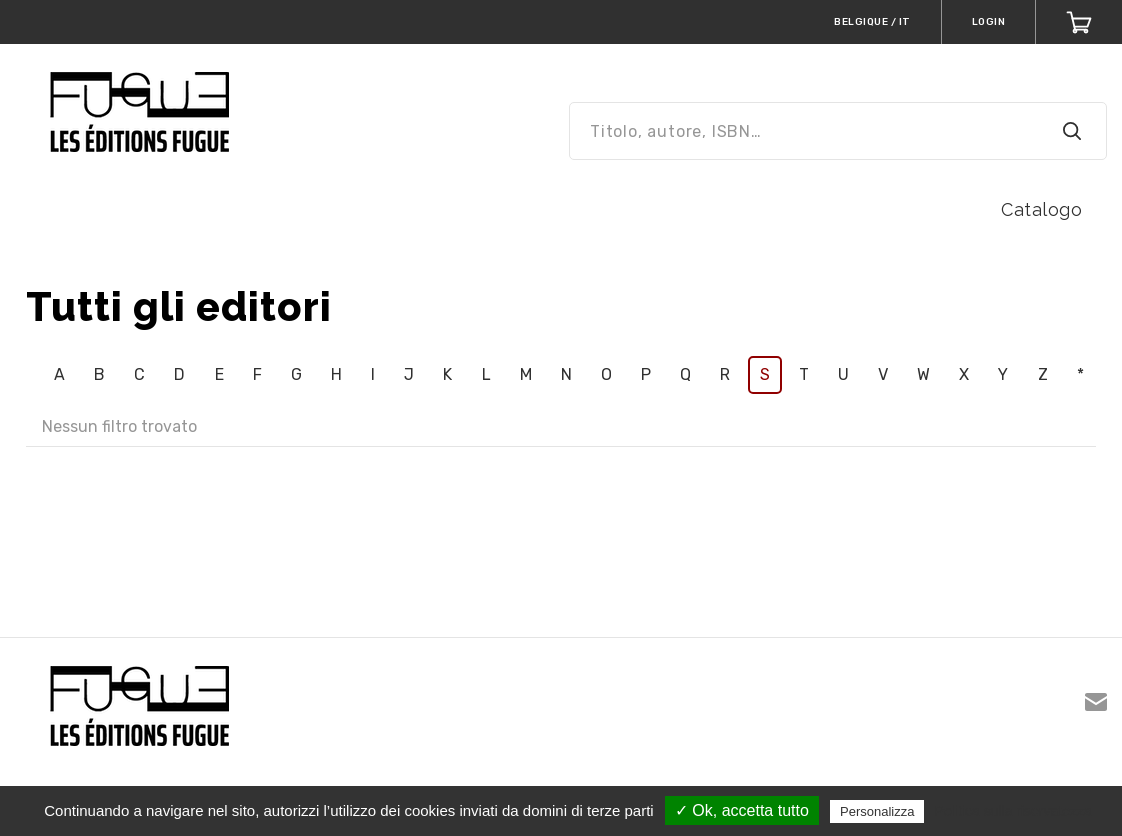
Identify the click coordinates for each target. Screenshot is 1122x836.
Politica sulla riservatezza (1013, 811)
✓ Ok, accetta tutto (742, 810)
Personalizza (877, 811)
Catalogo (1041, 209)
